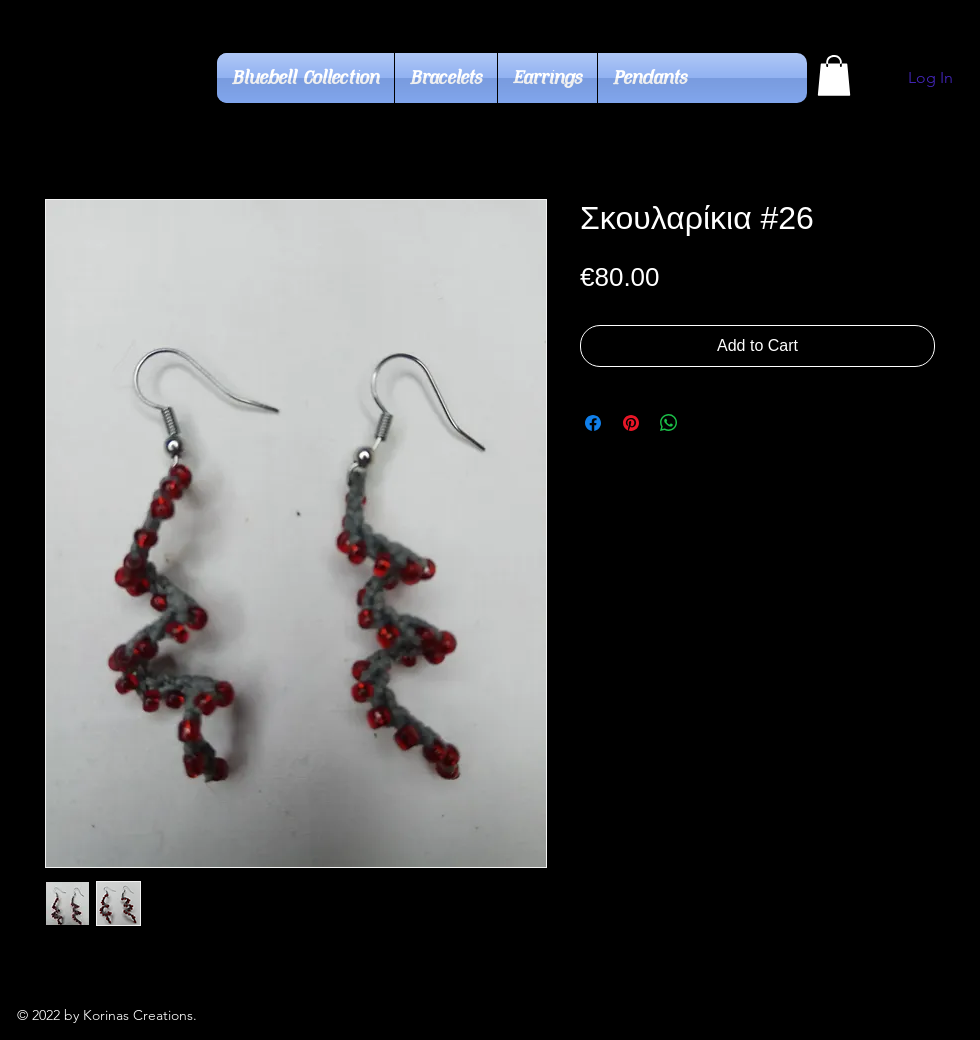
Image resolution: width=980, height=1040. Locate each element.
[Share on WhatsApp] (669, 423)
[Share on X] (707, 423)
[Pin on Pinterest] (631, 423)
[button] (834, 75)
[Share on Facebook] (593, 423)
